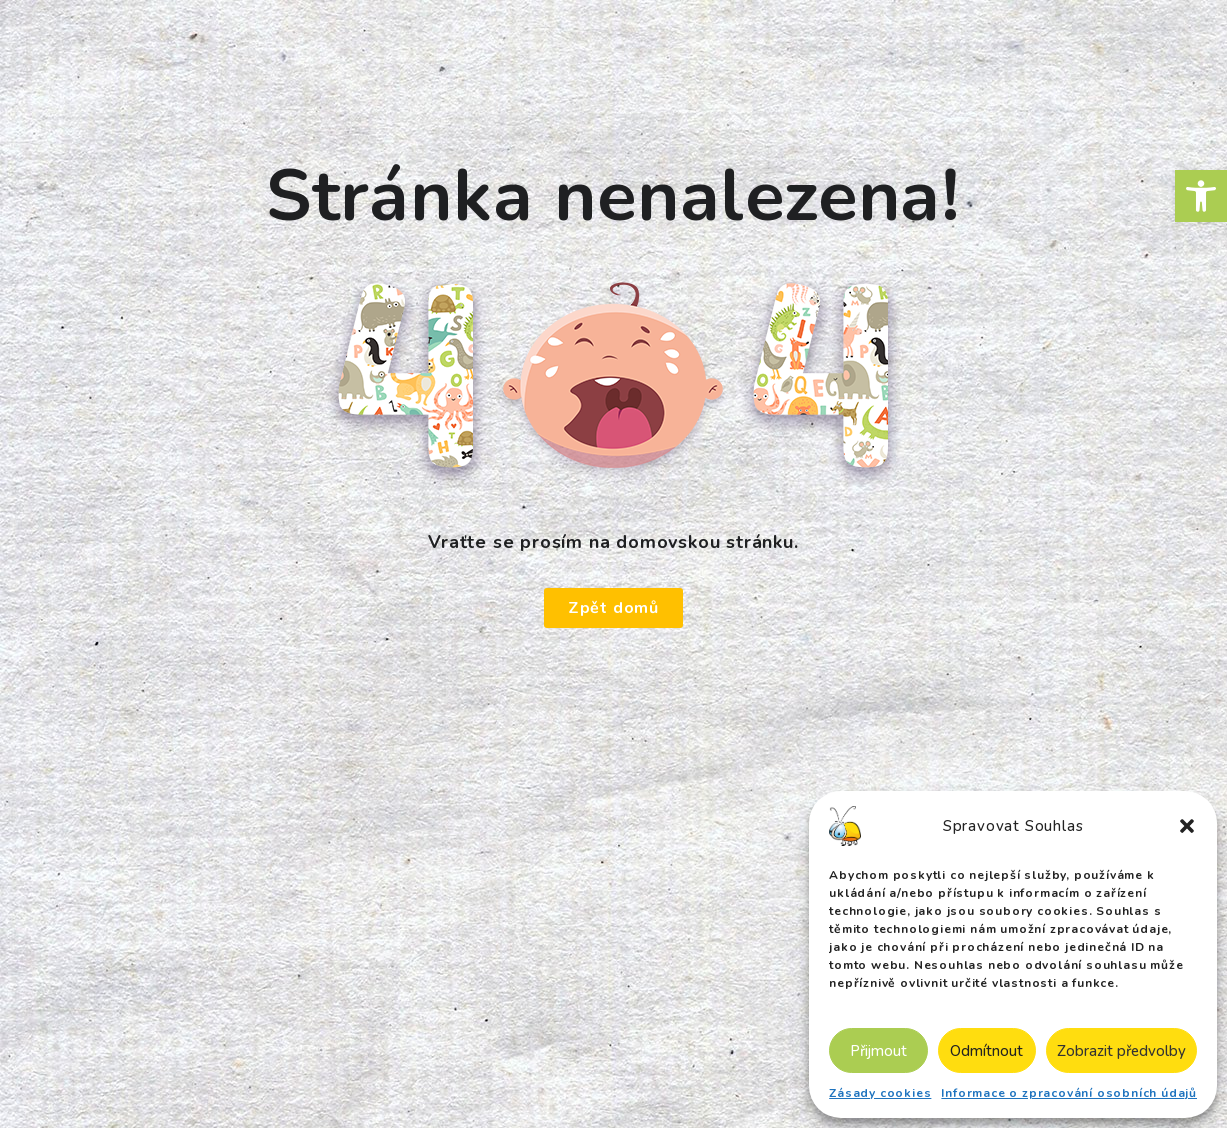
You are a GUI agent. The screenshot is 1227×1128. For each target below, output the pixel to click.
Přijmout (878, 1051)
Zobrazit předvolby (1121, 1051)
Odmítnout (986, 1051)
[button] (1201, 196)
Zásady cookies (880, 1093)
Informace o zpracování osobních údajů (1069, 1093)
